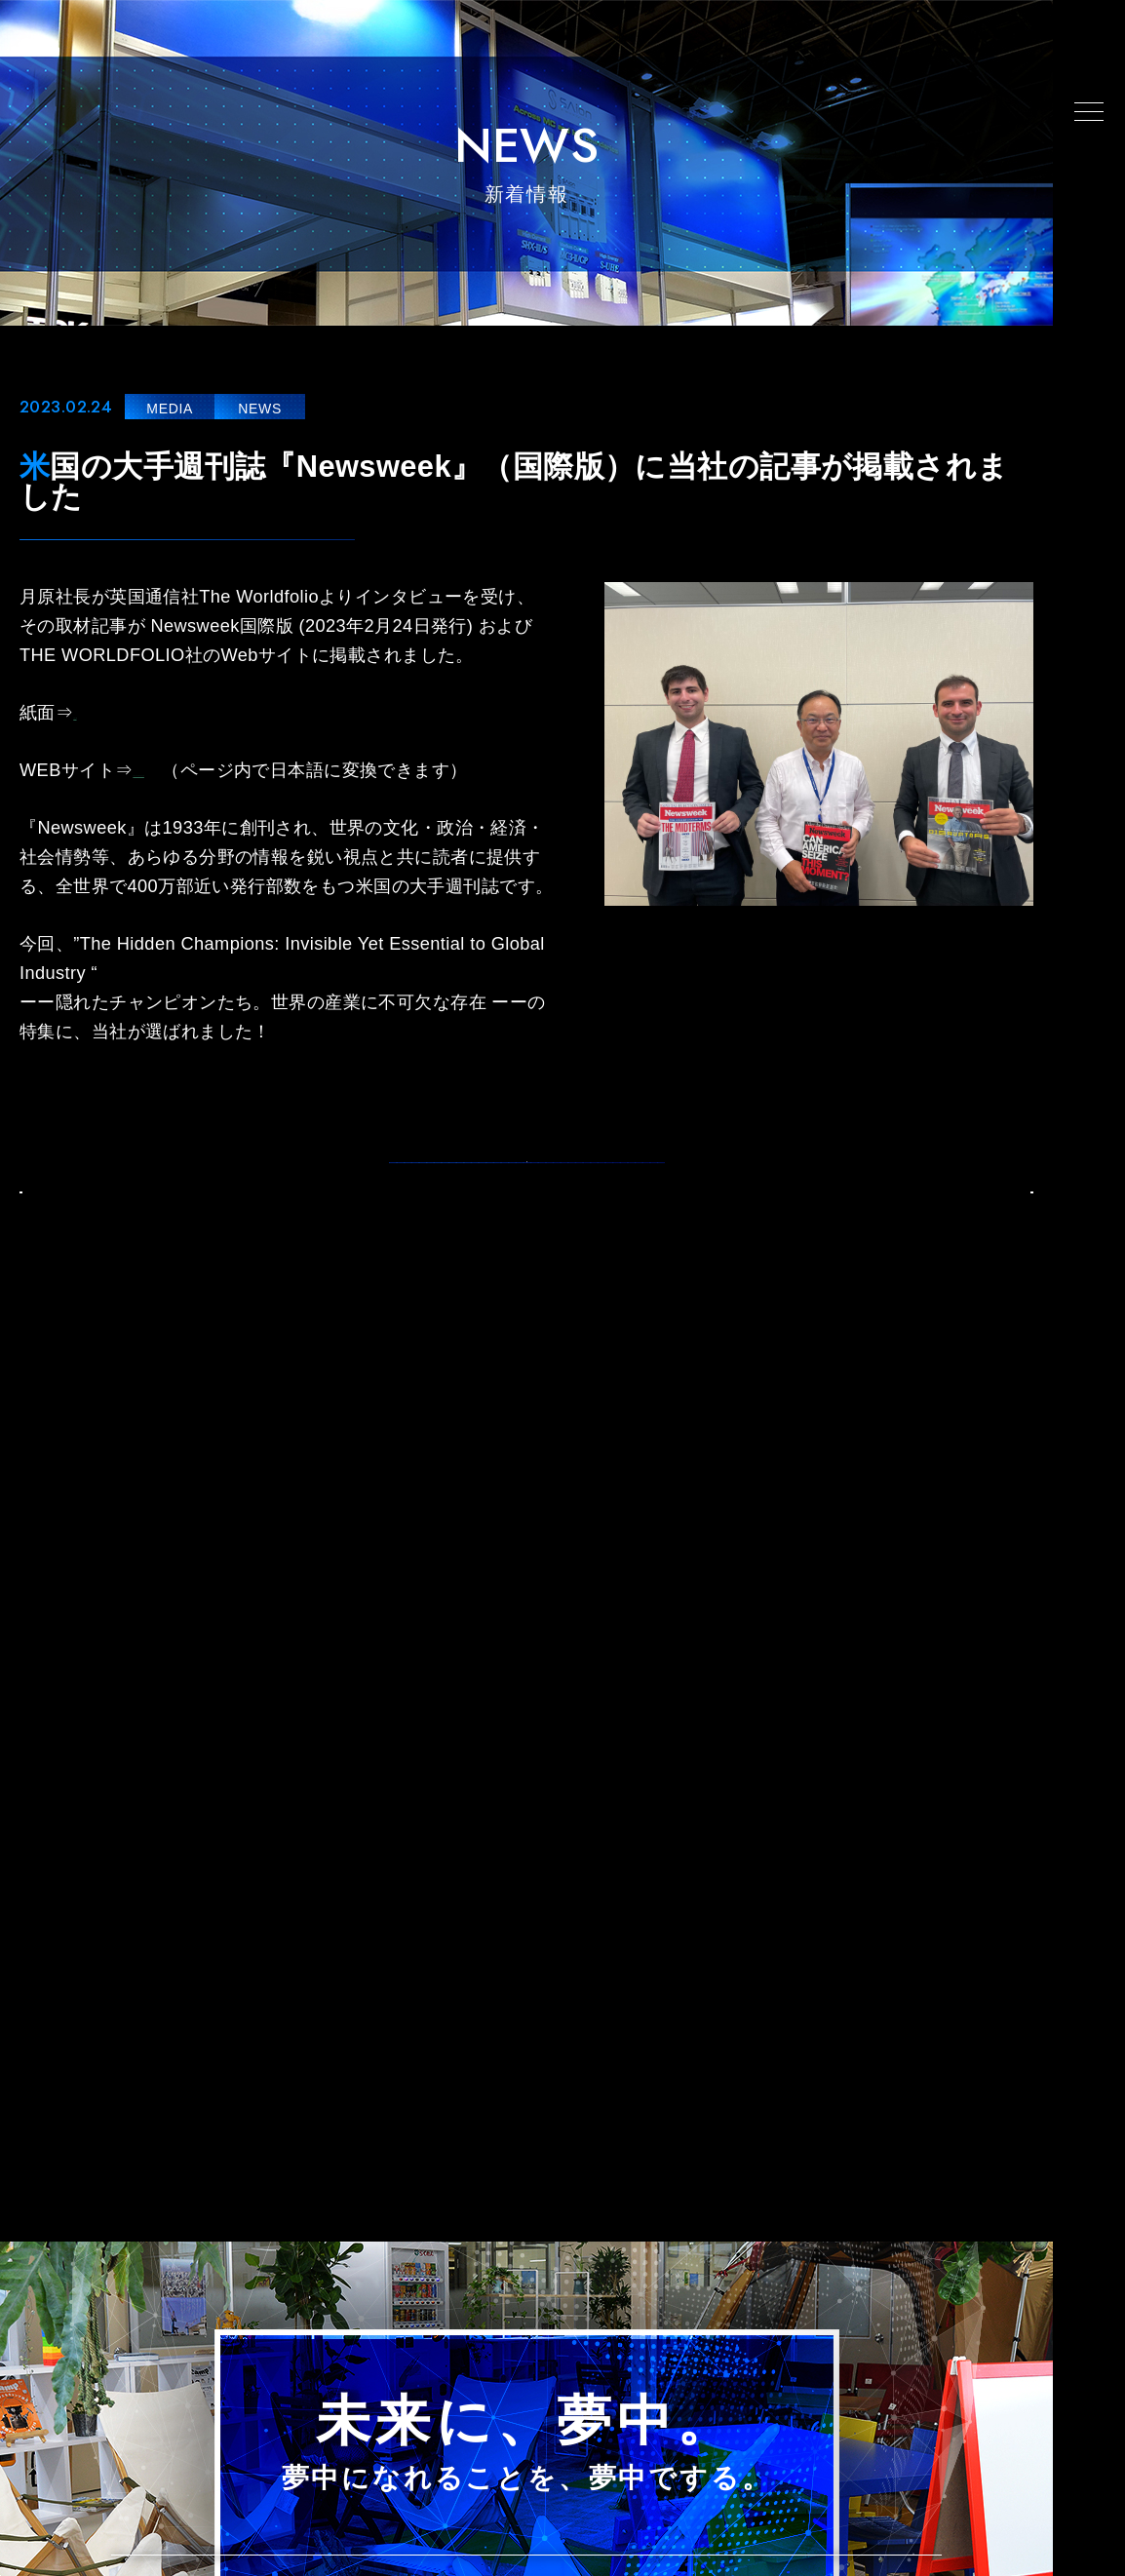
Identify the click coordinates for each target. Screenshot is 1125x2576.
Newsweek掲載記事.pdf (169, 712)
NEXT (976, 1235)
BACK (76, 1235)
